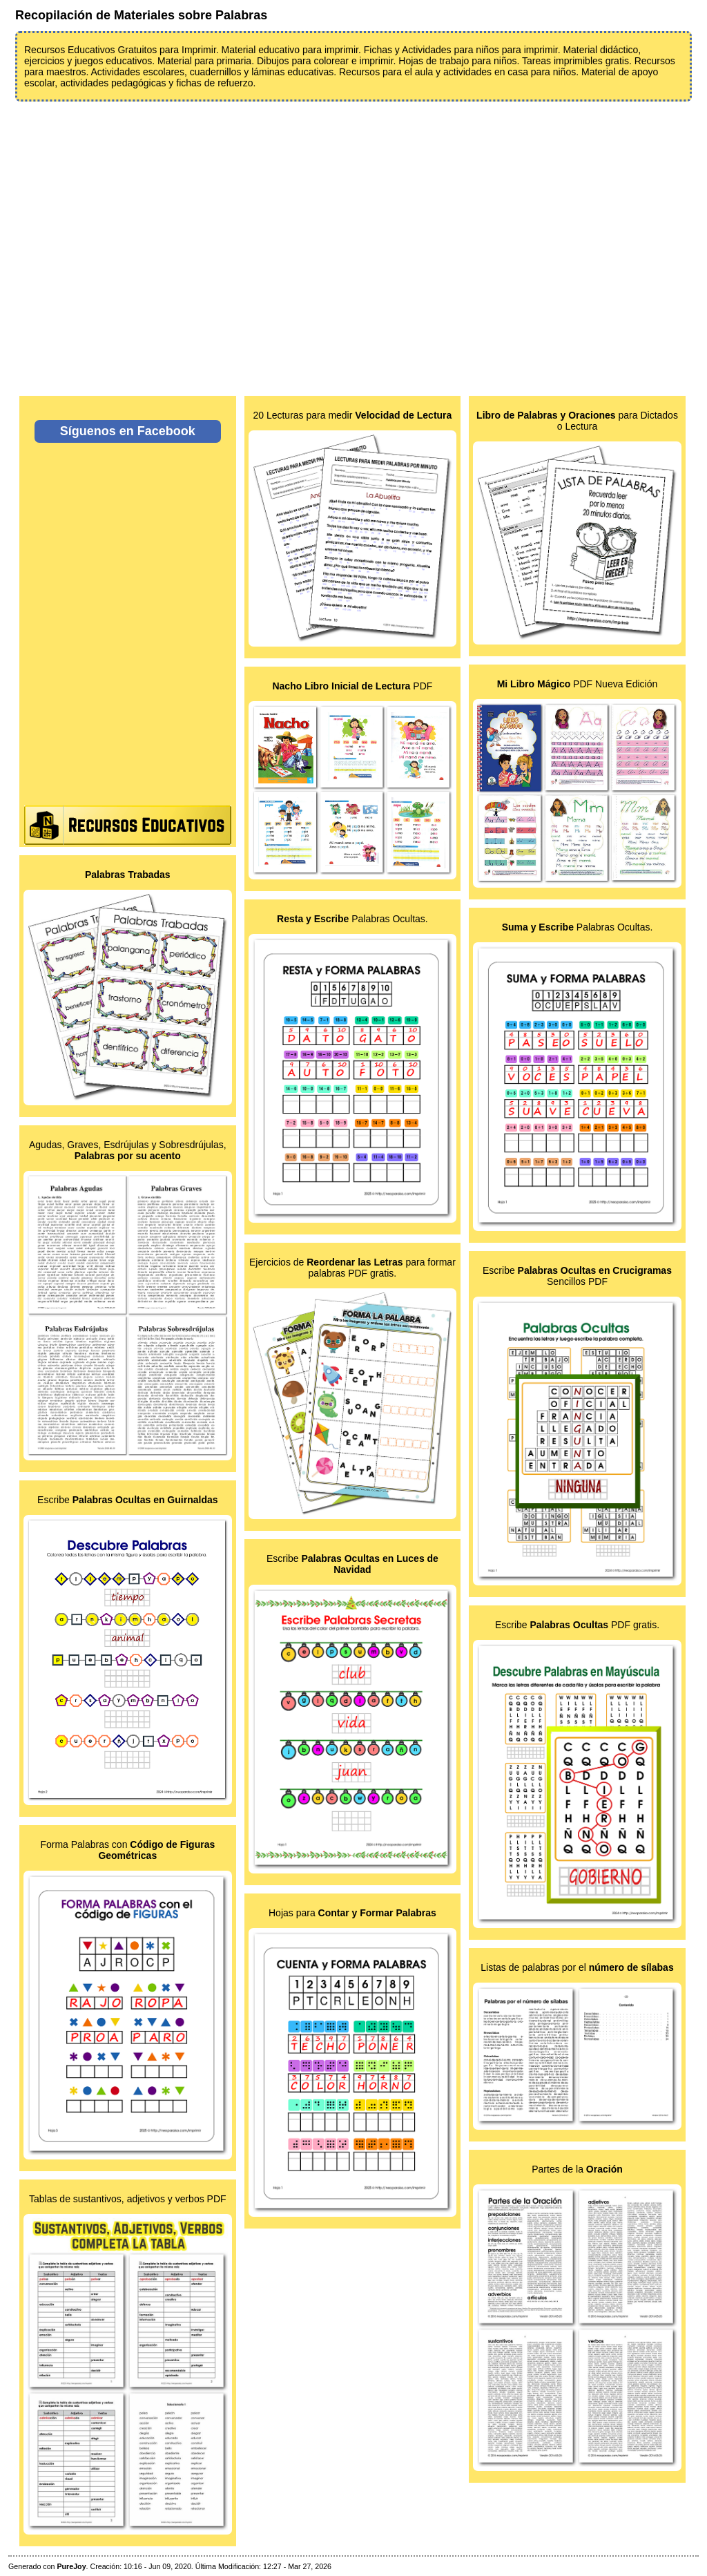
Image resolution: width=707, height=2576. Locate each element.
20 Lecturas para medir (352, 415)
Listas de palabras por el (577, 1967)
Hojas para (352, 1912)
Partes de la (577, 2169)
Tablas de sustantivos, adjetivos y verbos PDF (127, 2198)
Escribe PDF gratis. (577, 1624)
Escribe (127, 1499)
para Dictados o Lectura (577, 421)
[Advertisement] (353, 239)
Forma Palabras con (127, 1850)
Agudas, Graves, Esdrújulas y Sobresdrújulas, (127, 1150)
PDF (352, 685)
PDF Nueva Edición (577, 683)
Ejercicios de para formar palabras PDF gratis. (352, 1268)
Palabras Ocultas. (352, 918)
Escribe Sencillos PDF (577, 1276)
